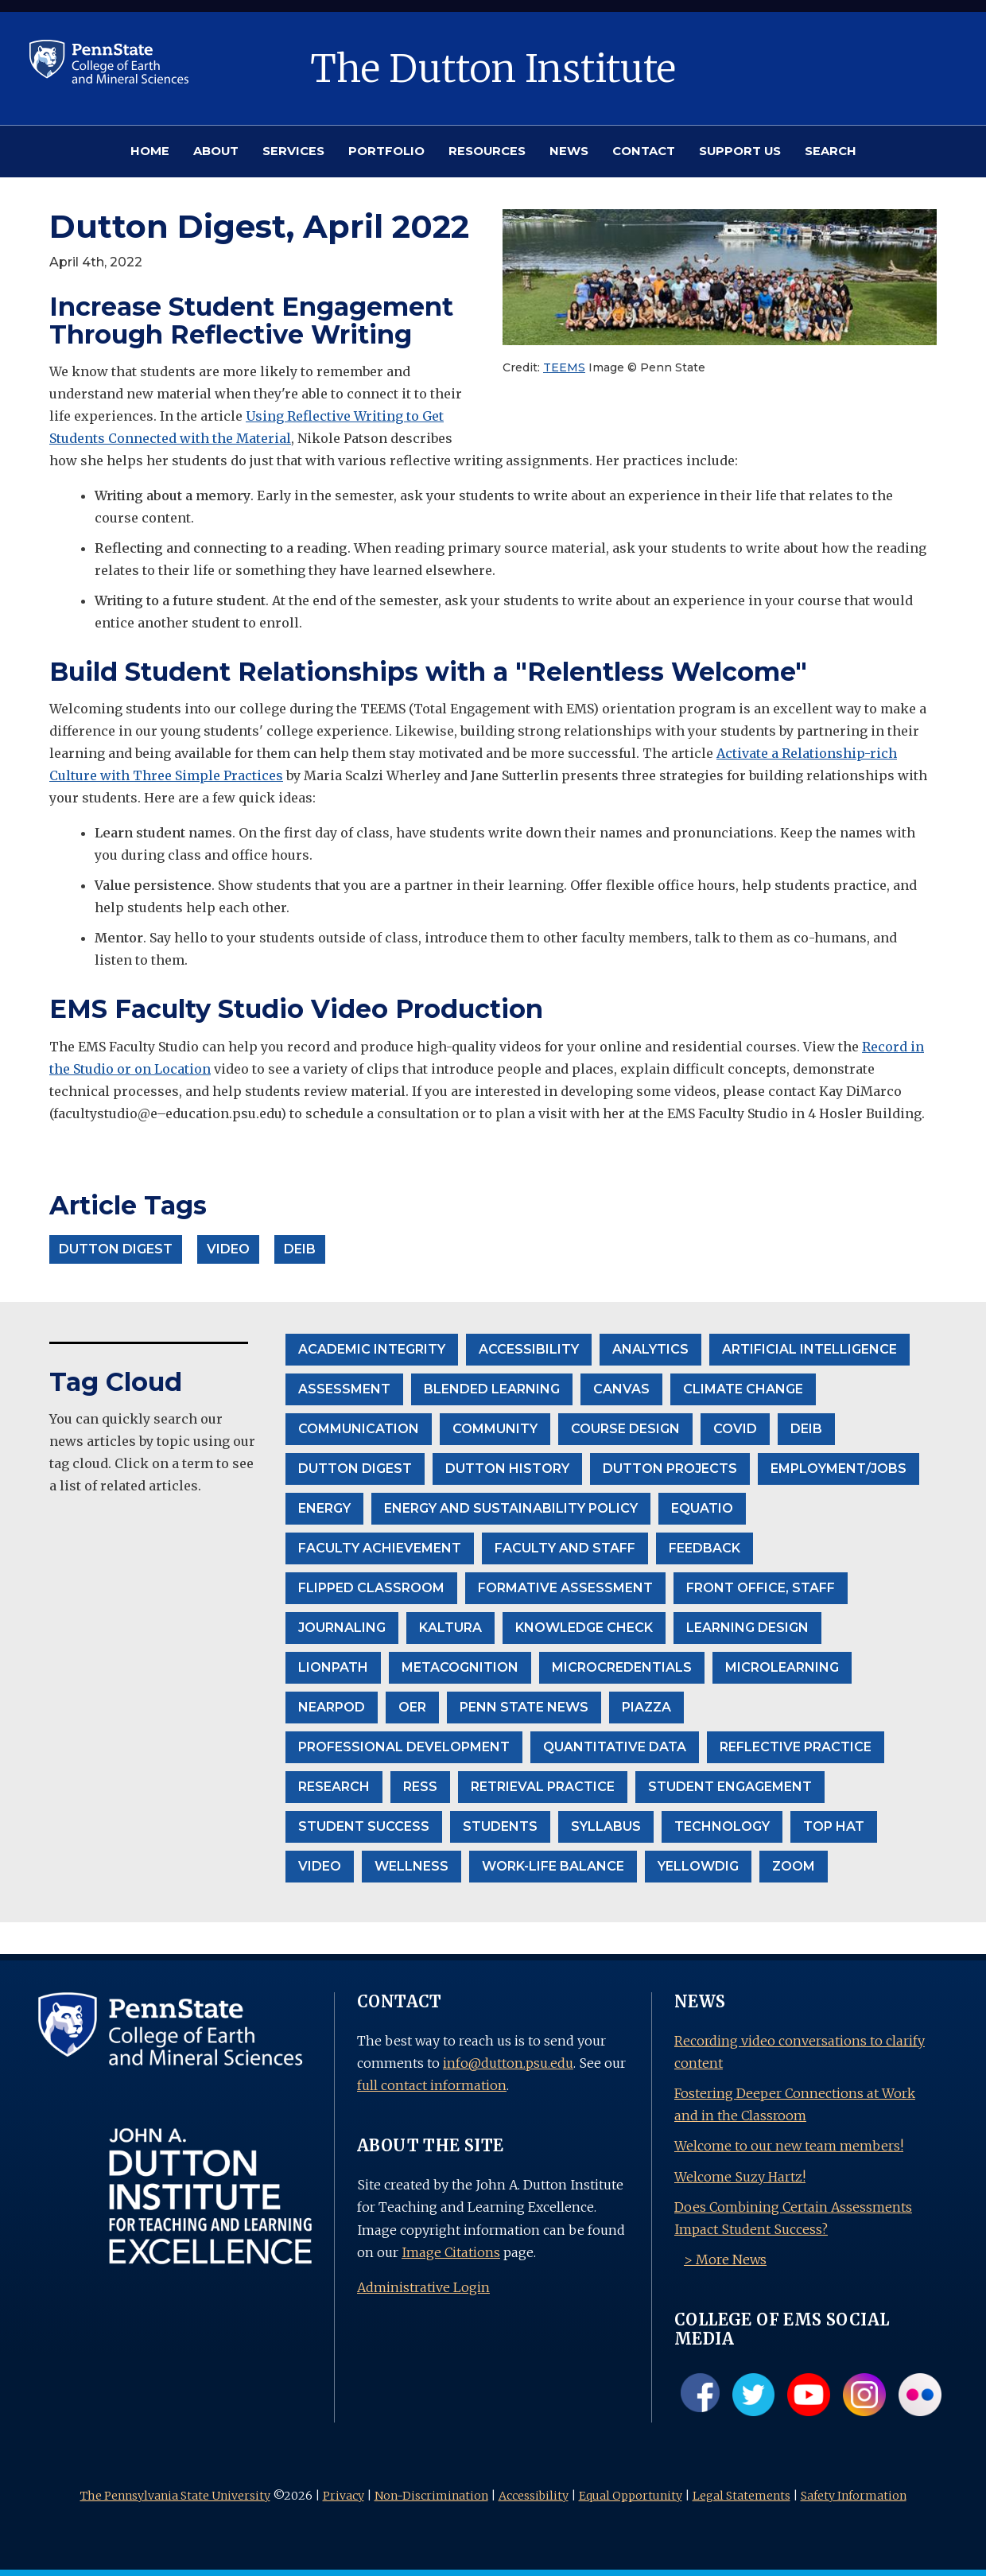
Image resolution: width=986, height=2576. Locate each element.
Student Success (363, 1826)
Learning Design (747, 1627)
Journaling (342, 1627)
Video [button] (228, 1249)
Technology (722, 1826)
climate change (743, 1389)
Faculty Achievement (379, 1548)
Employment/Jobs (838, 1468)
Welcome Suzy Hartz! (739, 2177)
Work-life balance (553, 1866)
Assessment (344, 1389)
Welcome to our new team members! (788, 2146)
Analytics (650, 1349)
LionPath (333, 1667)
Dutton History (507, 1468)
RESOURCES (487, 151)
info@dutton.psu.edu (508, 2063)
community (495, 1428)
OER (412, 1707)
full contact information (432, 2085)
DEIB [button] (300, 1249)
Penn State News (524, 1707)
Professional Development (404, 1746)
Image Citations (451, 2252)
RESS (420, 1786)
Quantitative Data (614, 1746)
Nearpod (331, 1707)
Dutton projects (670, 1468)
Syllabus (606, 1826)
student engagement (730, 1786)
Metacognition (460, 1667)
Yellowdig (698, 1866)
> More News (725, 2259)
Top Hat (833, 1826)
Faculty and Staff (565, 1548)
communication (358, 1428)
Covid (735, 1428)
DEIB (806, 1428)
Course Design (625, 1428)
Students (500, 1826)
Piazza (646, 1707)
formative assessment (565, 1587)
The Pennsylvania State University (175, 2496)
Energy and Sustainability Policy (511, 1508)
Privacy (343, 2496)
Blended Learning (492, 1389)
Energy (324, 1508)
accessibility (529, 1349)
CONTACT (643, 151)
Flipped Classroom (371, 1587)
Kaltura (450, 1627)
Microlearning (782, 1667)
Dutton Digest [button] (116, 1249)
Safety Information (853, 2496)
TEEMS (564, 367)
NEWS (568, 151)
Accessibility (534, 2496)
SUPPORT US (740, 151)
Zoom (793, 1866)
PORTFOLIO (386, 151)
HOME (149, 151)
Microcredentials (622, 1667)
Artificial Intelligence (809, 1349)
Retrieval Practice (543, 1786)
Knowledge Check (584, 1627)
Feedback (704, 1548)
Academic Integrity (371, 1349)
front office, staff (760, 1587)
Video (319, 1866)
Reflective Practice (795, 1746)
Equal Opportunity (630, 2496)
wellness (411, 1866)
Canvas (621, 1389)
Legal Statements (741, 2496)
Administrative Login (423, 2287)
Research (334, 1786)
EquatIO (702, 1508)
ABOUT (216, 151)
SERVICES (293, 151)
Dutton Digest (355, 1468)
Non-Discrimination (431, 2496)
